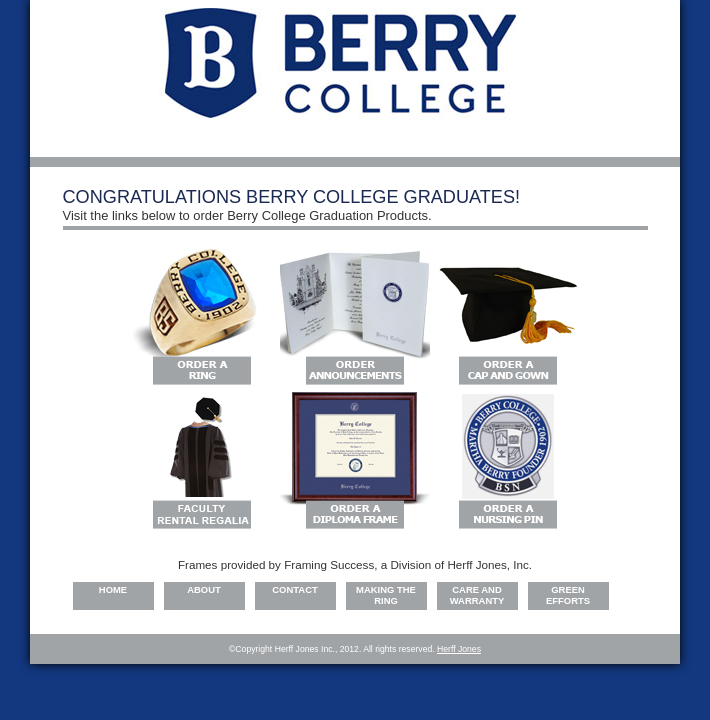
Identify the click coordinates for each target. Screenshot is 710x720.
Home (113, 589)
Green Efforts (568, 595)
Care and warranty (477, 595)
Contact (294, 589)
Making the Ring (386, 595)
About (204, 589)
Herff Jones (459, 649)
